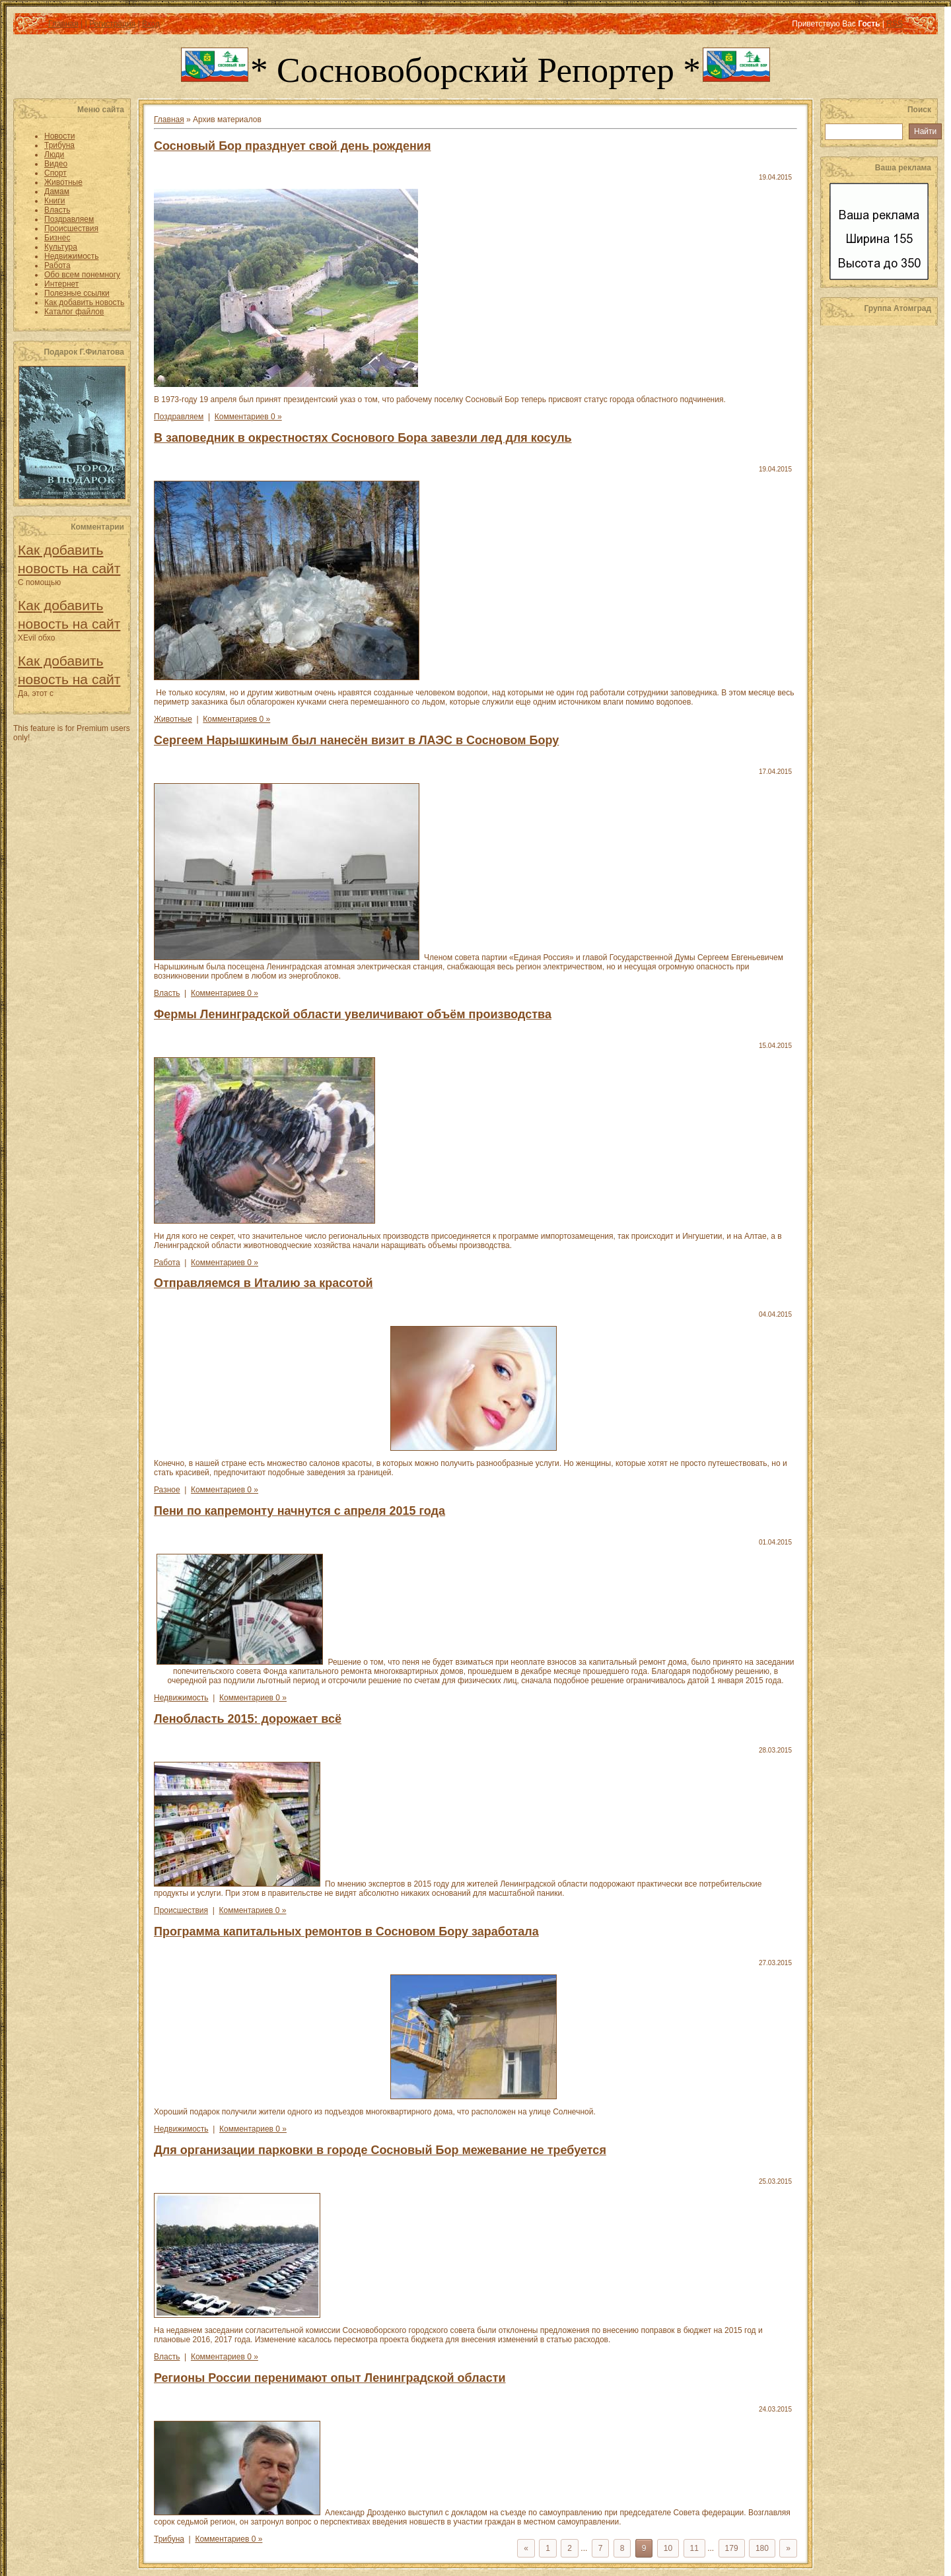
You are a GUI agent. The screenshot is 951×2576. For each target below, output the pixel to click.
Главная (63, 23)
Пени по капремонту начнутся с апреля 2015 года (299, 1510)
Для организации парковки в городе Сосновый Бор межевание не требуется (380, 2150)
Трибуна (169, 2539)
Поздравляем (178, 416)
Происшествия (181, 1910)
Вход (151, 23)
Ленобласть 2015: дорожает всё (247, 1718)
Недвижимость (181, 1697)
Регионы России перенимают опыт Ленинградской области (330, 2378)
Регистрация (112, 23)
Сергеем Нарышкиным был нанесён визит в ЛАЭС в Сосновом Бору (356, 740)
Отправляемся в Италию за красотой (263, 1283)
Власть (167, 993)
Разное (167, 1489)
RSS (894, 23)
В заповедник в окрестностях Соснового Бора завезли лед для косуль (363, 437)
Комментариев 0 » (248, 416)
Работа (167, 1262)
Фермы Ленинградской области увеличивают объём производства (352, 1014)
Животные (173, 719)
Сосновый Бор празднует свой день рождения (292, 146)
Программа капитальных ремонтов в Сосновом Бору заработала (346, 1931)
